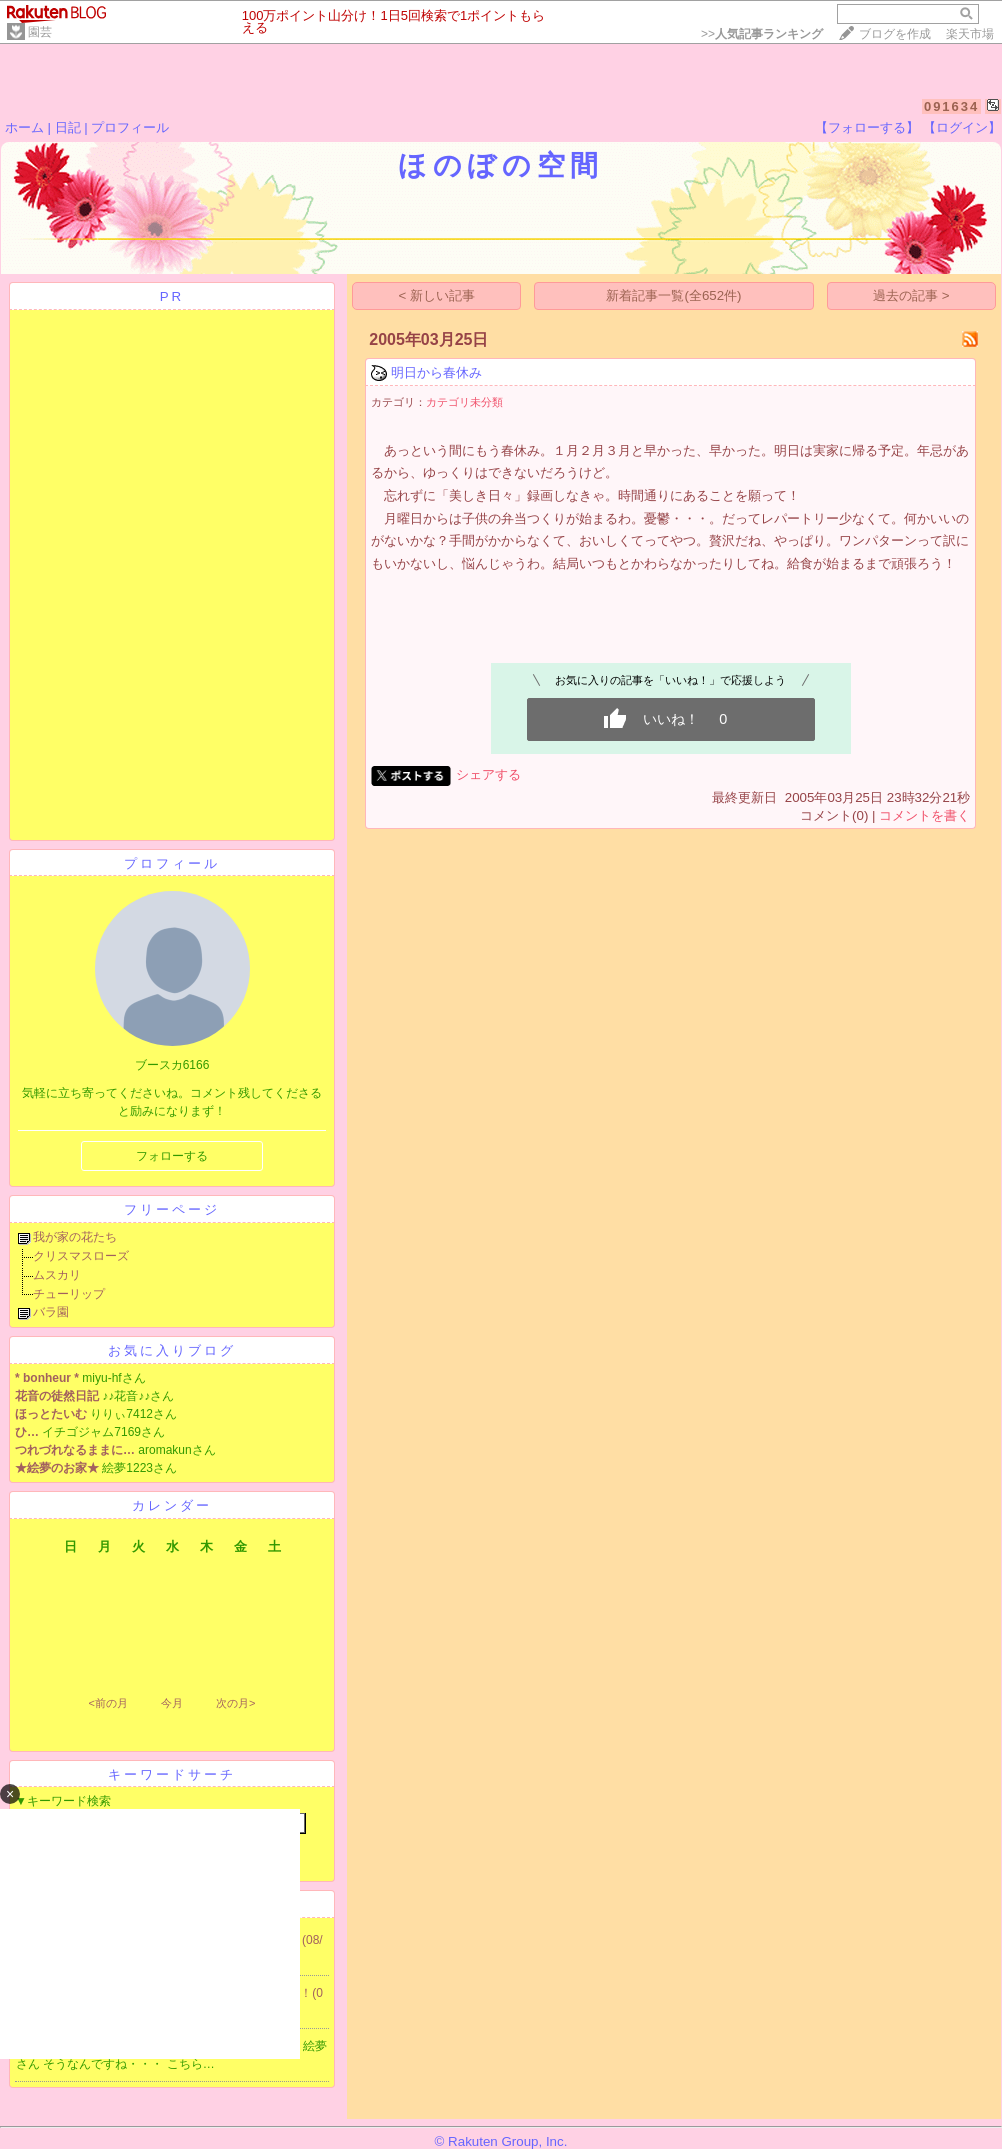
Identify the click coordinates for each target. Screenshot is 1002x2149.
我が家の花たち (75, 1237)
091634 (951, 106)
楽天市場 (970, 34)
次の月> (235, 1703)
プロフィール (130, 127)
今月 (172, 1703)
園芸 (40, 32)
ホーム (24, 127)
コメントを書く (924, 815)
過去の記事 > (911, 295)
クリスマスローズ (81, 1256)
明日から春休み (436, 372)
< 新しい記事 (437, 295)
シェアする (488, 774)
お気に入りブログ (172, 1350)
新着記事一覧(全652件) (673, 295)
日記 (68, 127)
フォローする (172, 1156)
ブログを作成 (895, 34)
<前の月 (107, 1703)
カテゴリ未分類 (464, 402)
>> (762, 34)
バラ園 (51, 1312)
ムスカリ (57, 1275)
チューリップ (69, 1294)
